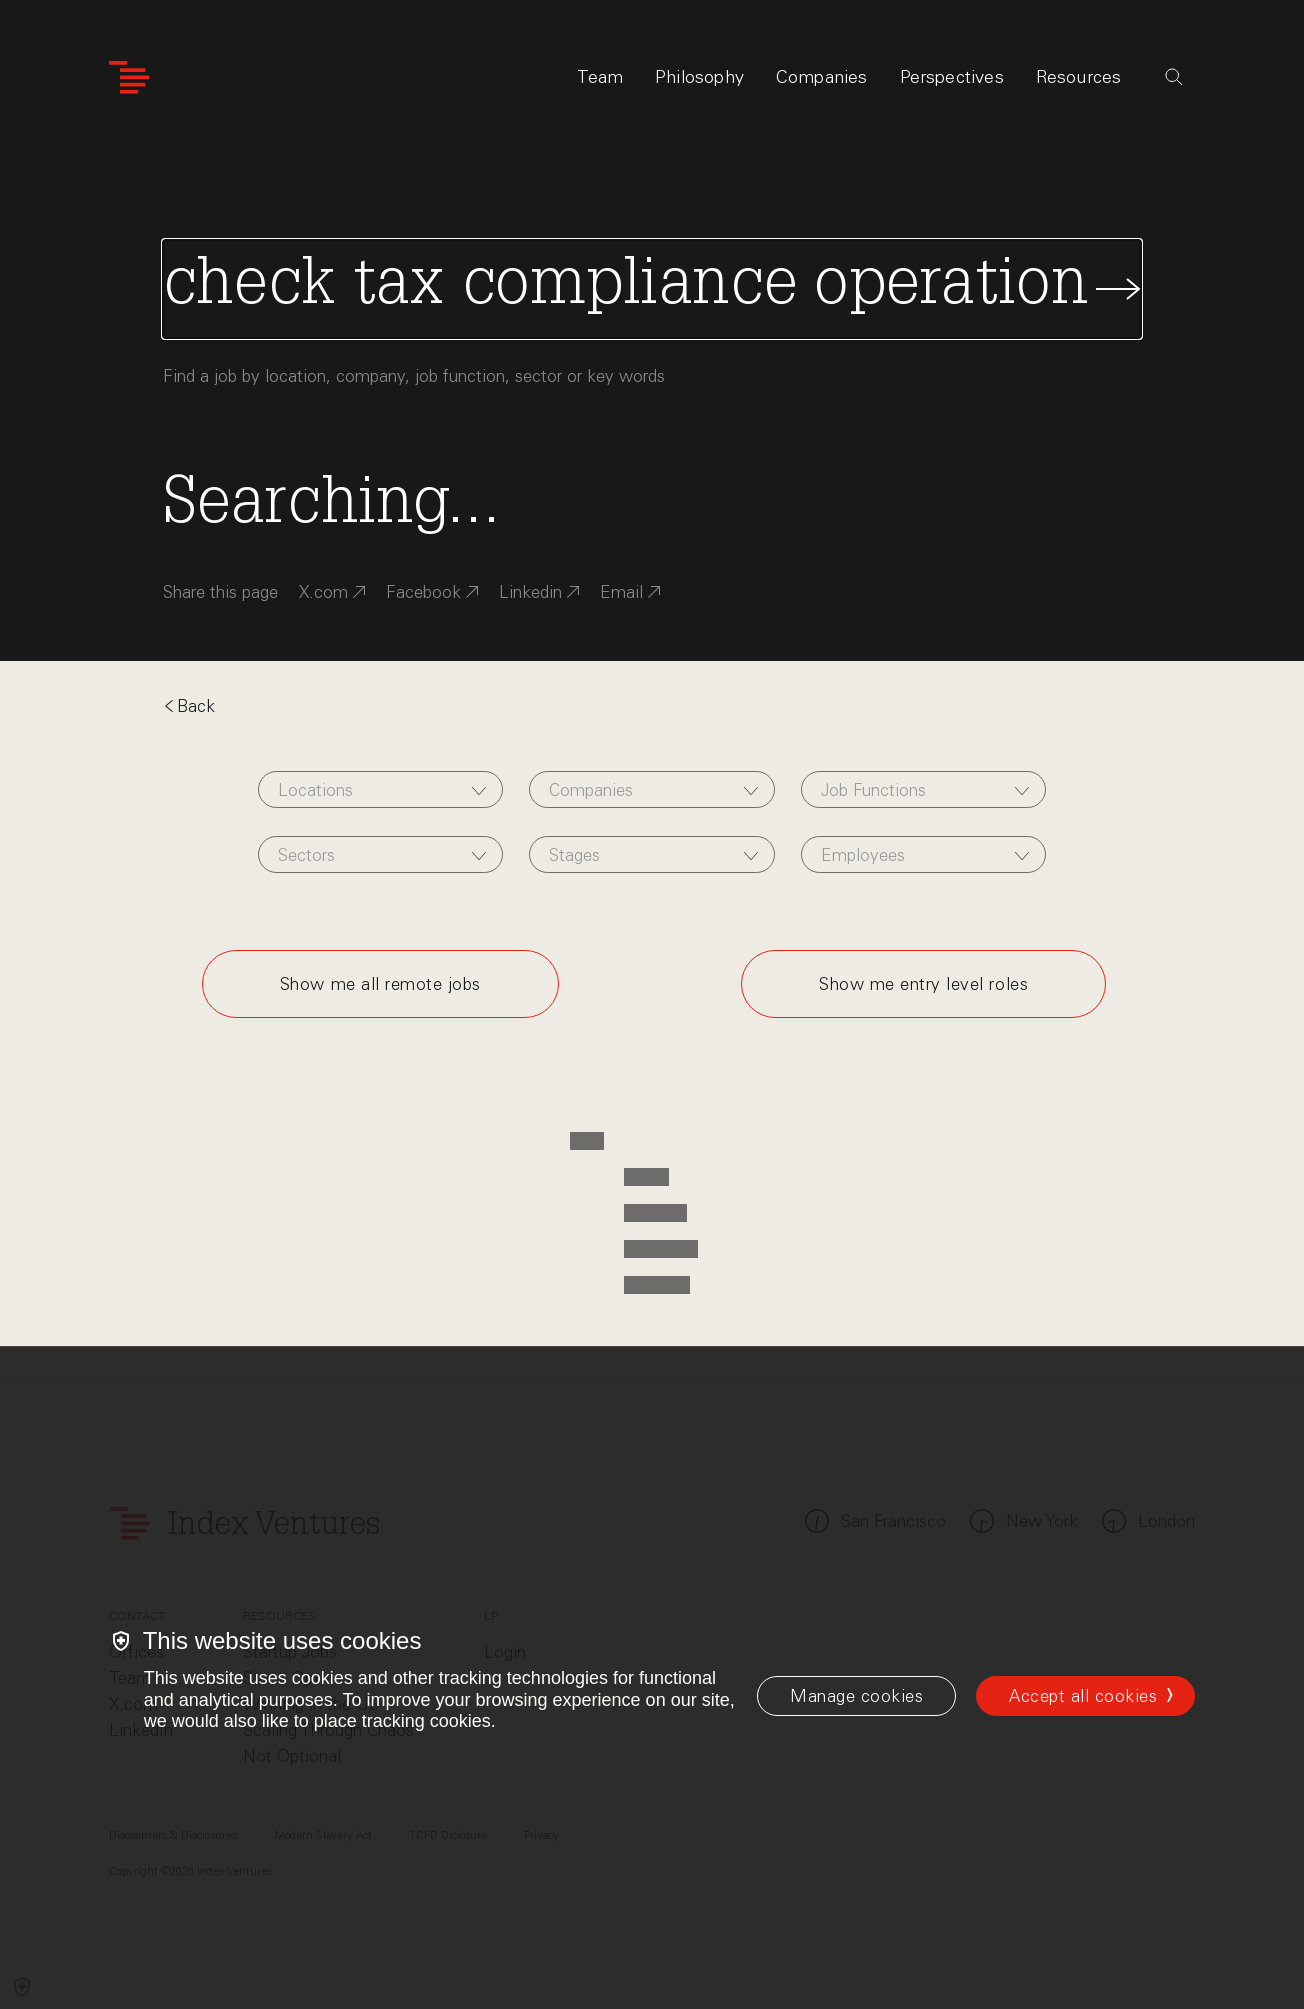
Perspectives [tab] (952, 77)
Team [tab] (600, 77)
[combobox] (381, 789)
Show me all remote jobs (380, 984)
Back (189, 706)
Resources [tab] (1079, 77)
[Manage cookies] (856, 1696)
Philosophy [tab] (699, 77)
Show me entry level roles (923, 984)
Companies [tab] (822, 77)
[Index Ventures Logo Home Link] (129, 77)
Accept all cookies (1083, 1696)
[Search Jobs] (652, 289)
